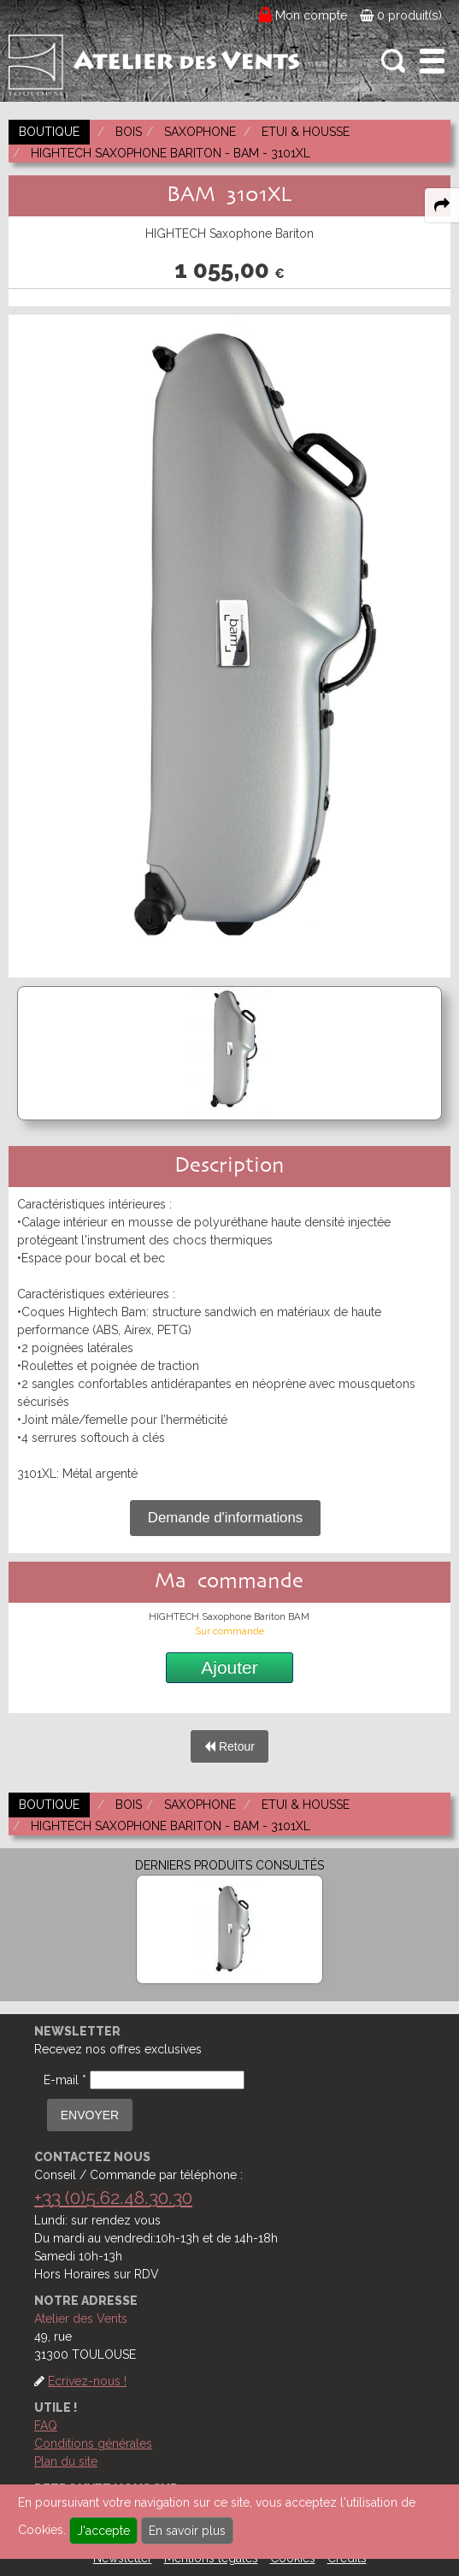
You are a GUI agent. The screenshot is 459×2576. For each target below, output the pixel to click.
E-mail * (65, 2080)
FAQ (45, 2425)
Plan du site (65, 2461)
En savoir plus (187, 2531)
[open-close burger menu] (432, 61)
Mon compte (311, 15)
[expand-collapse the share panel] (442, 205)
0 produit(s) (401, 15)
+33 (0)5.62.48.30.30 (113, 2197)
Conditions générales (93, 2443)
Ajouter (229, 1667)
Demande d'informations (225, 1518)
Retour (229, 1746)
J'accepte (103, 2531)
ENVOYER (90, 2115)
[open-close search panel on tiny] (394, 61)
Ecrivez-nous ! (87, 2381)
